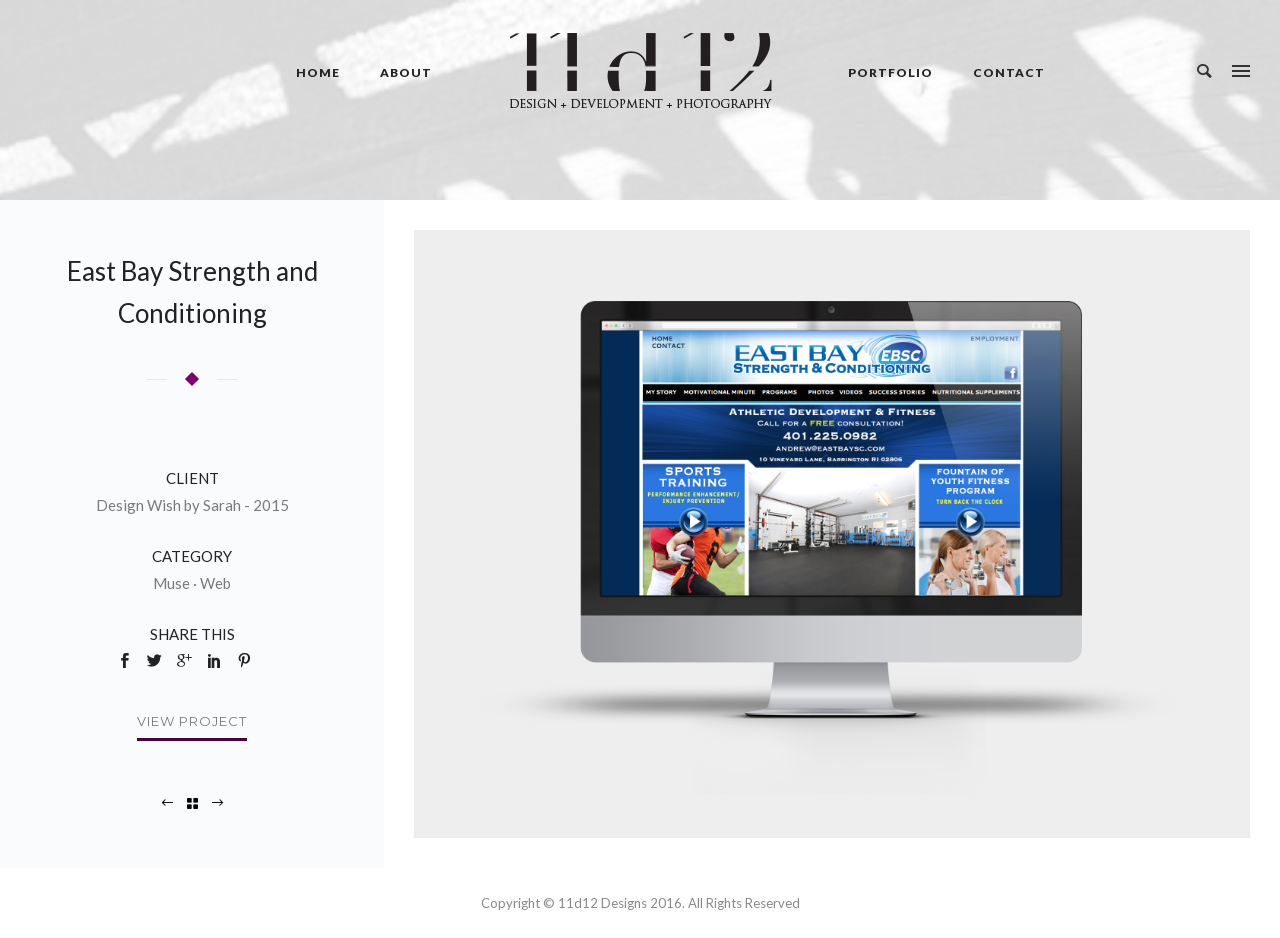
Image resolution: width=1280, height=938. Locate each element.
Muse (171, 583)
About (406, 72)
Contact (1009, 72)
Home (318, 72)
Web (215, 583)
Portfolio (890, 72)
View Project (192, 721)
